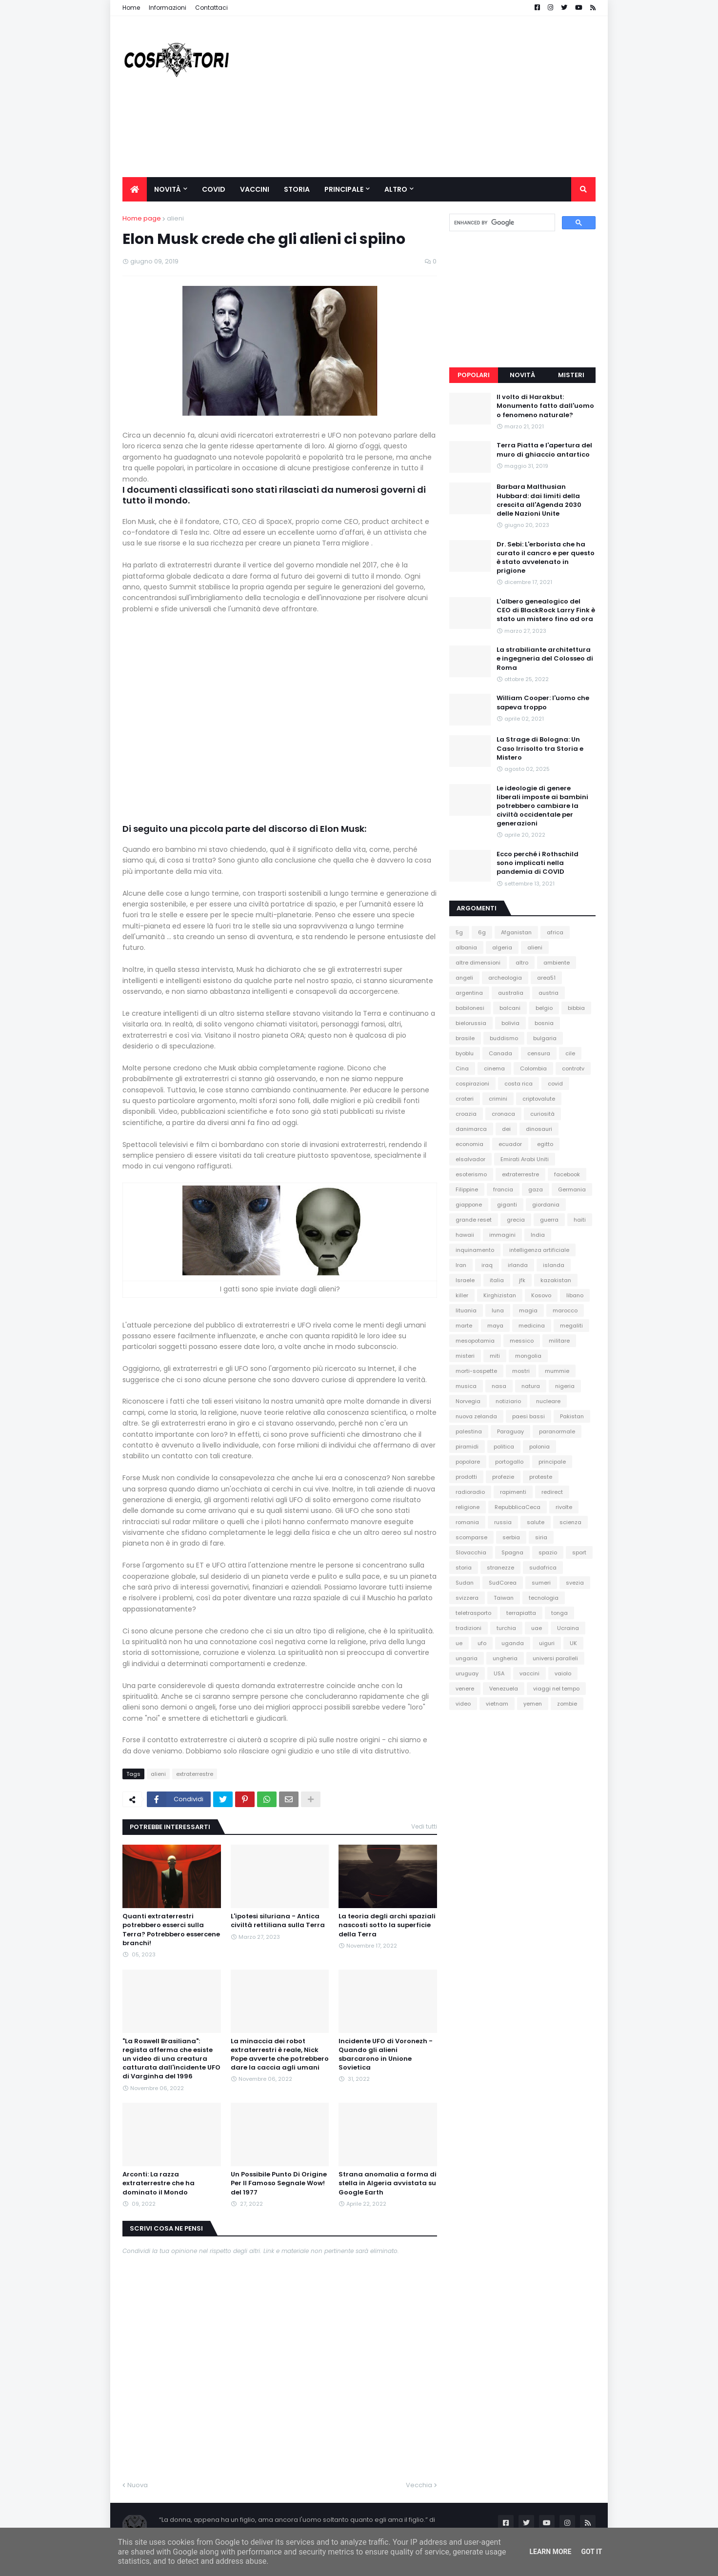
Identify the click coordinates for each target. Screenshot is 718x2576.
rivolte (564, 1507)
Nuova (137, 2485)
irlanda (518, 1265)
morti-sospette (476, 1371)
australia (510, 993)
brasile (465, 1038)
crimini (498, 1099)
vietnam (497, 1704)
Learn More (550, 2552)
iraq (487, 1265)
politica (504, 1446)
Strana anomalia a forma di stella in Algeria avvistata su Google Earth (388, 2183)
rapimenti (513, 1492)
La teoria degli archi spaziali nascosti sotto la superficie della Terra (387, 1925)
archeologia (505, 978)
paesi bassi (528, 1416)
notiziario (508, 1401)
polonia (539, 1446)
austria (548, 993)
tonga (559, 1613)
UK (573, 1643)
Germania (572, 1189)
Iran (461, 1265)
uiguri (547, 1643)
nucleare (548, 1401)
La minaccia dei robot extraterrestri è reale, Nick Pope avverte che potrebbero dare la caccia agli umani (280, 2055)
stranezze (500, 1567)
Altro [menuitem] (395, 189)
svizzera (467, 1598)
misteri (465, 1356)
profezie (503, 1477)
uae (536, 1628)
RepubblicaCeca (517, 1507)
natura (530, 1386)
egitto (545, 1144)
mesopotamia (475, 1341)
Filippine (467, 1189)
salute (535, 1522)
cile (570, 1053)
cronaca (503, 1114)
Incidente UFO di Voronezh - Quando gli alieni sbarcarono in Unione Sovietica (386, 2055)
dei (506, 1129)
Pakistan (572, 1416)
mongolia (528, 1356)
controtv (573, 1068)
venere (465, 1688)
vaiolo (563, 1673)
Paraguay (510, 1431)
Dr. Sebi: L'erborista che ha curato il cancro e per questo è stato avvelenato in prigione (546, 558)
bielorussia (471, 1023)
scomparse (471, 1537)
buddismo (504, 1038)
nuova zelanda (476, 1416)
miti (495, 1356)
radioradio (470, 1492)
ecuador (510, 1144)
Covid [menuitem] (213, 189)
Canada (500, 1053)
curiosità (542, 1114)
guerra (549, 1220)
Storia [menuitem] (297, 189)
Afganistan (516, 932)
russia (503, 1522)
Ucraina (568, 1628)
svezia (575, 1583)
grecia (516, 1220)
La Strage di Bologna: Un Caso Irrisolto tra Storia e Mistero (540, 748)
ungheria (505, 1658)
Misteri (571, 375)
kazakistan (555, 1280)
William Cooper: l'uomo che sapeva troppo (543, 702)
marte (464, 1325)
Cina (462, 1068)
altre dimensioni (478, 962)
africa (555, 932)
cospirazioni (472, 1083)
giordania (545, 1204)
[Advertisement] (418, 96)
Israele (465, 1280)
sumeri (541, 1583)
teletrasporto (473, 1613)
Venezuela (503, 1688)
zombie (567, 1704)
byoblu (465, 1053)
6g (482, 932)
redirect (552, 1492)
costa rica (518, 1083)
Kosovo (541, 1295)
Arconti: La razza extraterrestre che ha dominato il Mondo (158, 2183)
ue (459, 1643)
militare (559, 1341)
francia (503, 1189)
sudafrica (543, 1567)
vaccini (529, 1673)
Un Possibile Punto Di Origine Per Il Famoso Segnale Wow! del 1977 (279, 2183)
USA (499, 1673)
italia (497, 1280)
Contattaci (211, 7)
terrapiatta (521, 1613)
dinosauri (539, 1129)
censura (538, 1053)
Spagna (512, 1552)
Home (131, 7)
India (538, 1235)
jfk (522, 1280)
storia (464, 1567)
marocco (565, 1310)
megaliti (571, 1325)
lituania (466, 1310)
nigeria (565, 1386)
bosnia (544, 1023)
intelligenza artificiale (539, 1250)
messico (522, 1341)
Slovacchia (471, 1552)
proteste (540, 1477)
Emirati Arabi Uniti (524, 1159)
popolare (468, 1462)
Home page (141, 218)
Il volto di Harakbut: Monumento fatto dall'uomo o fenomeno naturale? (545, 406)
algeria (502, 947)
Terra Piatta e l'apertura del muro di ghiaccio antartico (544, 450)
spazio (547, 1552)
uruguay (467, 1673)
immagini (502, 1235)
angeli (464, 978)
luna (498, 1310)
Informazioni (167, 7)
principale (552, 1462)
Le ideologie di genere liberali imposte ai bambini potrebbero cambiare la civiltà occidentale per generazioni (542, 806)
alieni (175, 218)
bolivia (510, 1023)
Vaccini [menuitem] (254, 189)
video (463, 1704)
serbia (511, 1537)
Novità (522, 375)
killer (462, 1295)
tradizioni (468, 1628)
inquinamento (475, 1250)
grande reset (474, 1220)
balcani (509, 1008)
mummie (557, 1371)
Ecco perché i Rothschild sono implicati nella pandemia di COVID (537, 863)
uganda (512, 1643)
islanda (553, 1265)
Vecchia (419, 2485)
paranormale (557, 1431)
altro (522, 962)
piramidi (467, 1446)
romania (467, 1522)
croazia (466, 1114)
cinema (494, 1068)
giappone (469, 1204)
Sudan (465, 1583)
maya (495, 1325)
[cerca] (501, 223)
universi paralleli (555, 1658)
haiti (580, 1220)
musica (466, 1386)
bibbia (576, 1008)
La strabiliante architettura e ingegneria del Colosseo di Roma (545, 658)
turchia (506, 1628)
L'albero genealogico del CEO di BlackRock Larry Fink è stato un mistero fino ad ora (546, 610)
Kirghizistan (499, 1295)
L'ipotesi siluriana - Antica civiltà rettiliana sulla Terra (278, 1921)
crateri (465, 1099)
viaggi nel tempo (556, 1688)
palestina (469, 1431)
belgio (544, 1008)
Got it (591, 2552)
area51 (546, 978)
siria (541, 1537)
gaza (535, 1189)
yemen (532, 1704)
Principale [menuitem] (343, 189)
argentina (469, 993)
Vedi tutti (424, 1826)
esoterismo (471, 1174)
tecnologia (543, 1598)
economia (469, 1144)
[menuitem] (134, 189)
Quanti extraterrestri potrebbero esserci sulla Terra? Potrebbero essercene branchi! (171, 1930)
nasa (499, 1386)
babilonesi (470, 1008)
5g (459, 932)
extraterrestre (194, 1774)
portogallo (509, 1462)
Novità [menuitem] (167, 189)
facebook (567, 1174)
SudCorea (503, 1583)
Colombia (533, 1068)
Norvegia (468, 1401)
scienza (570, 1522)
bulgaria (545, 1038)
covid (555, 1083)
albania (466, 947)
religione (467, 1507)
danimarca (471, 1129)
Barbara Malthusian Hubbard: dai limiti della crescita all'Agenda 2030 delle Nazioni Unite (539, 500)
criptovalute (538, 1099)
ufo (482, 1643)
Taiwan (504, 1598)
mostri (521, 1371)
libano (574, 1295)
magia (528, 1310)
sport (579, 1552)
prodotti (466, 1477)
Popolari (474, 375)
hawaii (465, 1235)
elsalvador (470, 1159)
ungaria (467, 1658)
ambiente (556, 962)
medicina (532, 1325)
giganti (507, 1204)
